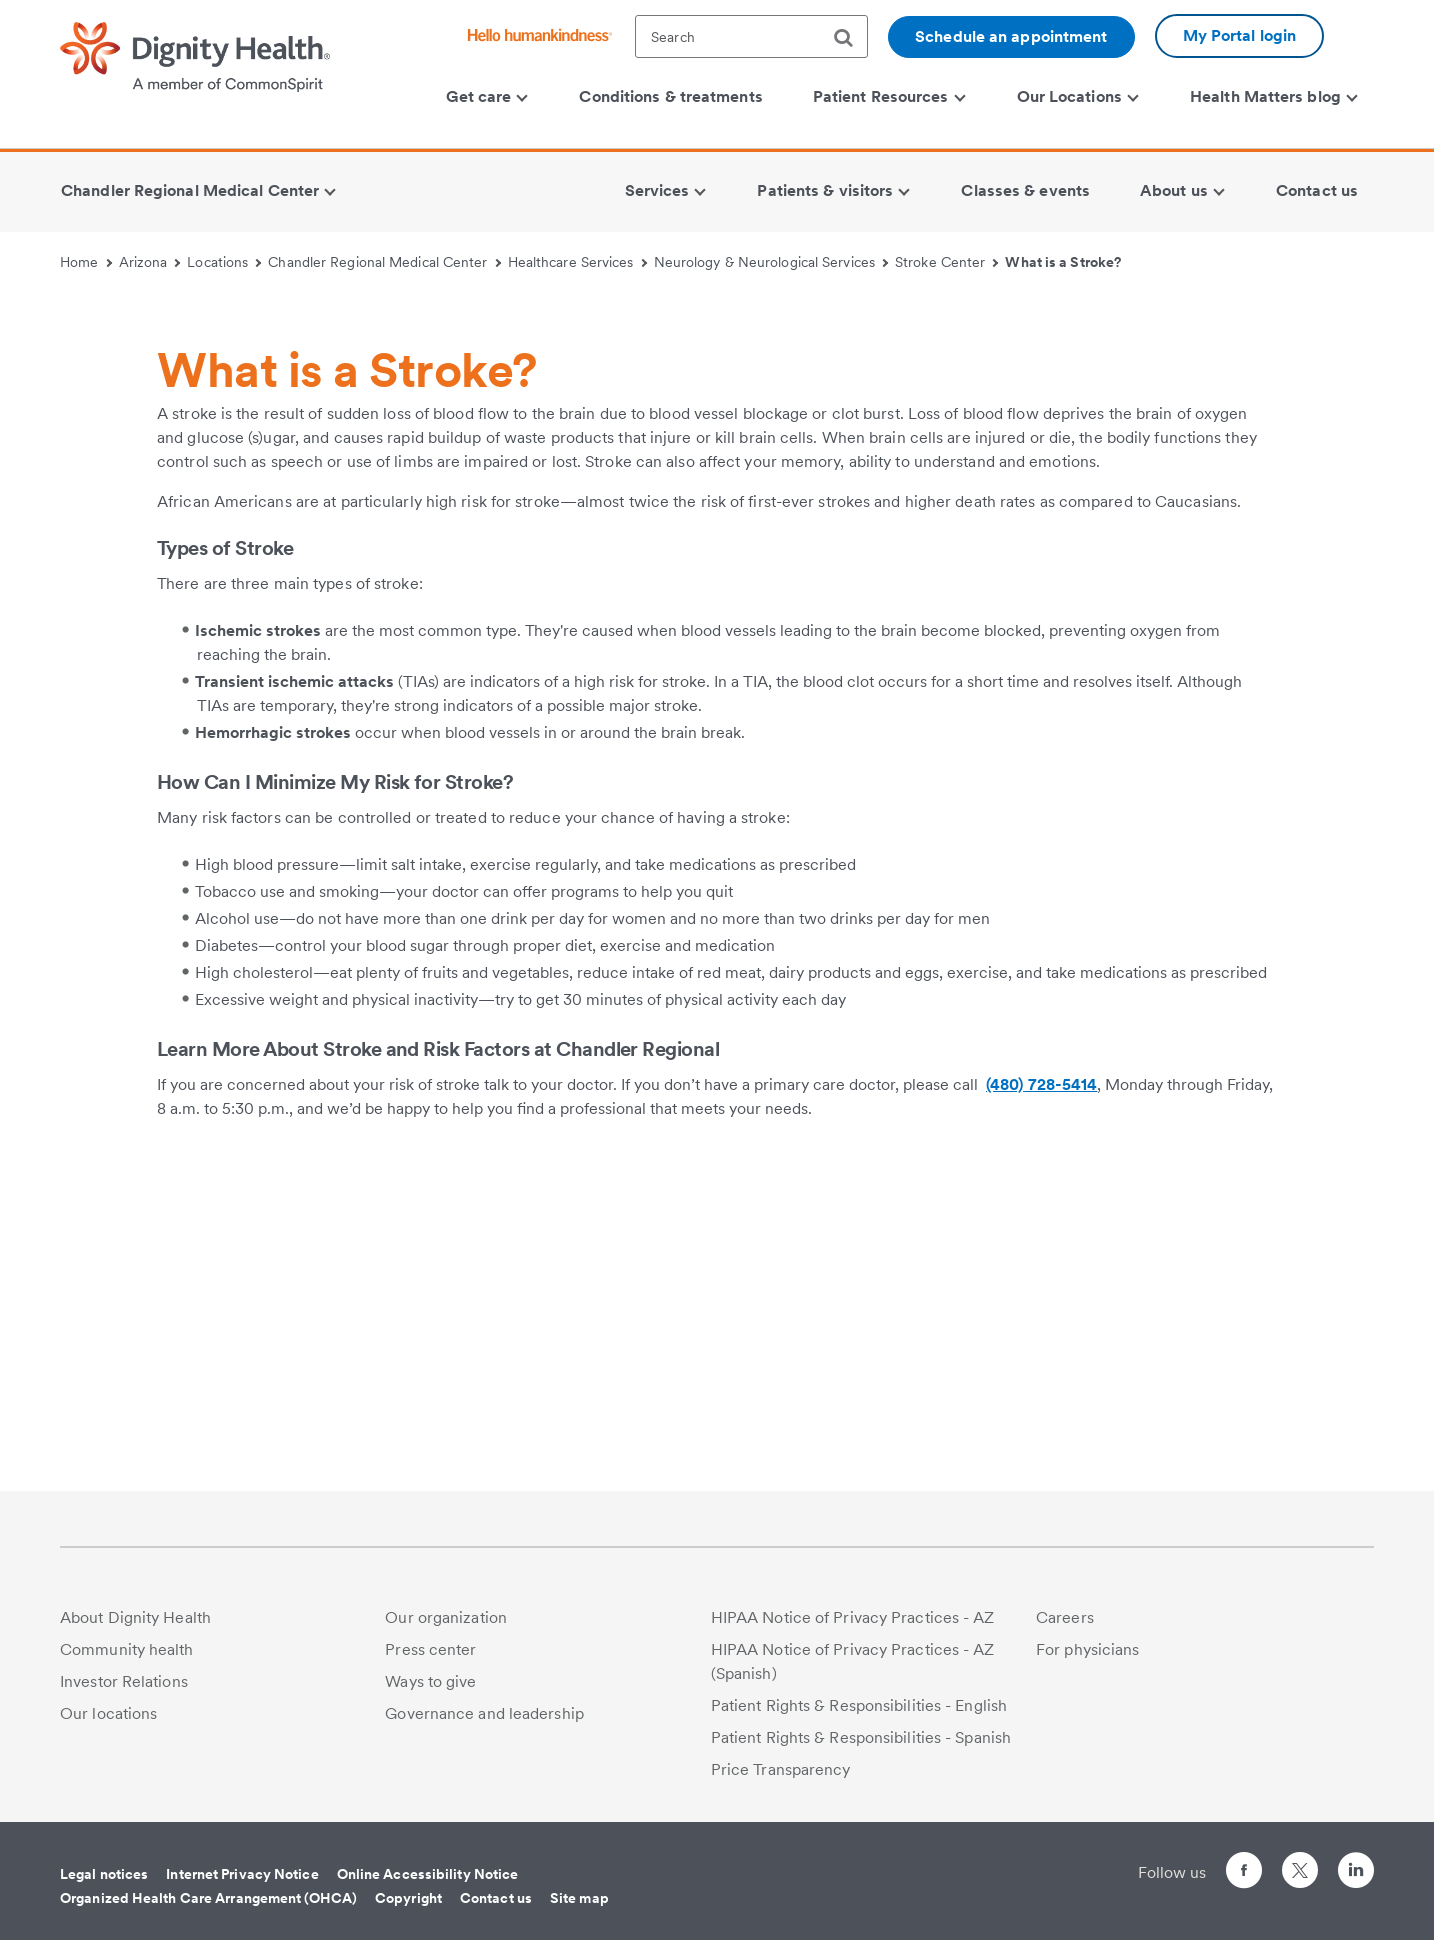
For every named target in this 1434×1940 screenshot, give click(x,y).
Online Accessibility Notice (428, 1874)
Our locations (108, 1713)
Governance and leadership (484, 1713)
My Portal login (1240, 35)
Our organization (446, 1617)
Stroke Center (947, 262)
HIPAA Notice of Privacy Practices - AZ (853, 1617)
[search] (851, 38)
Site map (579, 1898)
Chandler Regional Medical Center (384, 262)
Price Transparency (781, 1769)
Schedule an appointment (1011, 36)
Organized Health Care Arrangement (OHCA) (208, 1898)
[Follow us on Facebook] (1244, 1873)
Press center (430, 1649)
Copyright (408, 1898)
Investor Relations (124, 1681)
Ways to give (430, 1681)
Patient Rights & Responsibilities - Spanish (861, 1737)
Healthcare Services (577, 262)
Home (86, 262)
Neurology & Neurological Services (771, 262)
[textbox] (751, 36)
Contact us (496, 1898)
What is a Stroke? (1063, 262)
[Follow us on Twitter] (1300, 1861)
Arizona (150, 262)
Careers (1065, 1617)
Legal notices (104, 1874)
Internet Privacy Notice (242, 1874)
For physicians (1087, 1649)
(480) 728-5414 (1041, 1418)
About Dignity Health (135, 1617)
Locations (224, 262)
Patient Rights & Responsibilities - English (859, 1705)
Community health (127, 1649)
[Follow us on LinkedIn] (1356, 1873)
